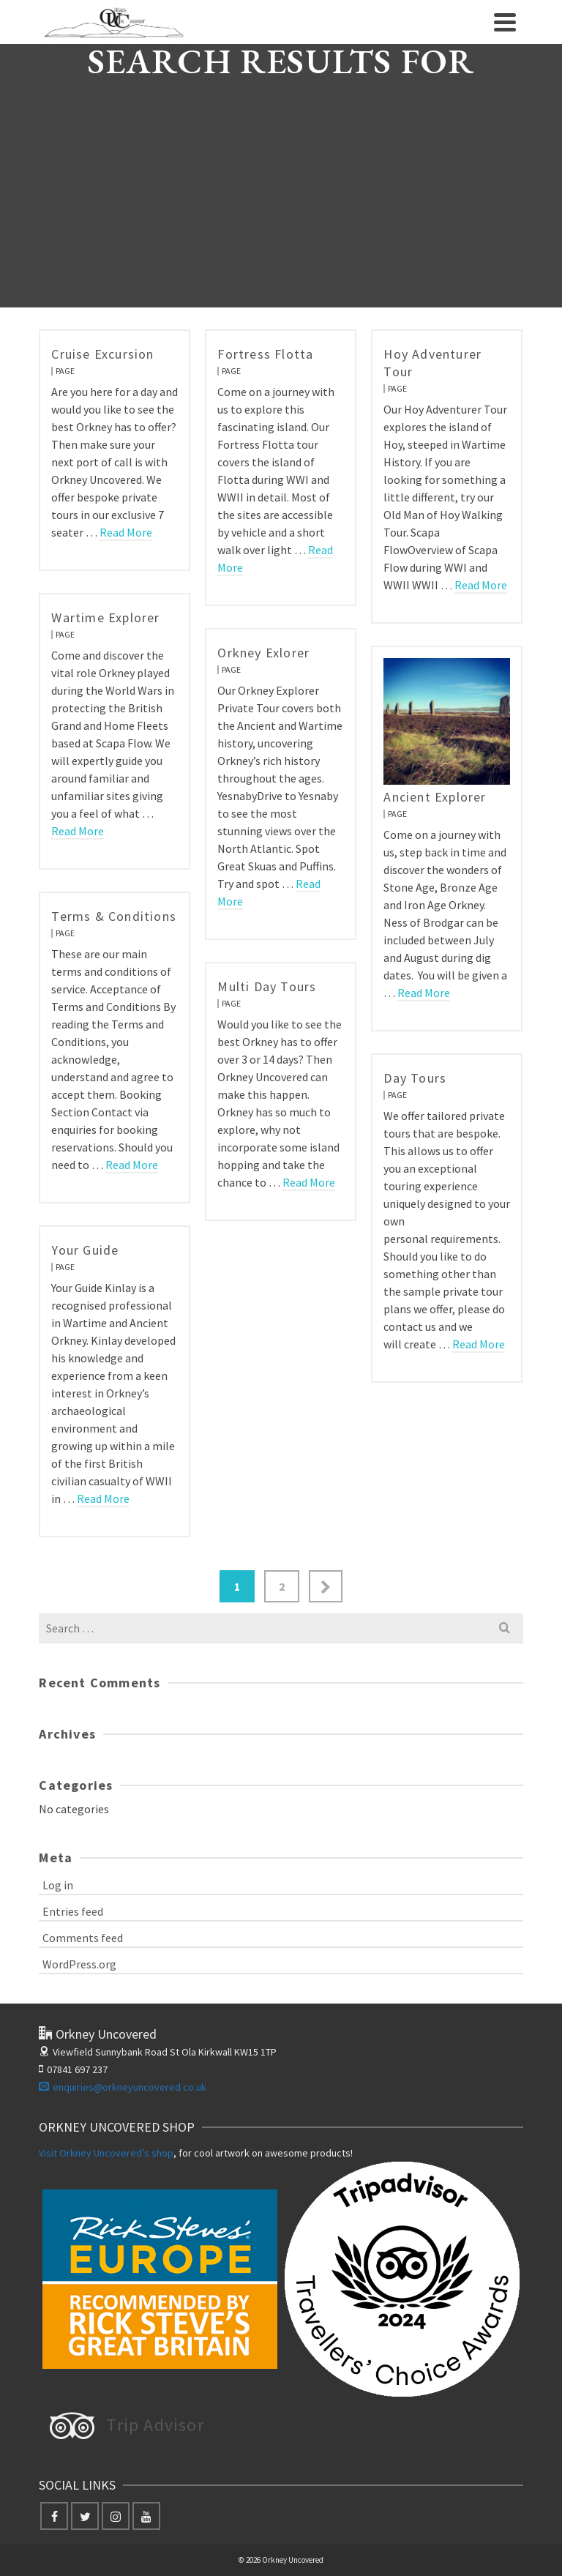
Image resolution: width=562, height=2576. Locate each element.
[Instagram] (116, 2516)
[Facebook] (54, 2516)
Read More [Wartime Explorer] (77, 831)
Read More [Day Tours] (478, 1344)
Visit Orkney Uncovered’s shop (106, 2152)
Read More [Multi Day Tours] (308, 1182)
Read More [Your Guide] (103, 1498)
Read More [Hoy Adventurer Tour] (480, 585)
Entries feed (72, 1911)
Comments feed (82, 1937)
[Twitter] (85, 2516)
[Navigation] (505, 22)
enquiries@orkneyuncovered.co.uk (122, 2087)
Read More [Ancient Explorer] (423, 992)
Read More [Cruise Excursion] (126, 532)
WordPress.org (79, 1964)
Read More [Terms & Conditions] (131, 1164)
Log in (57, 1885)
